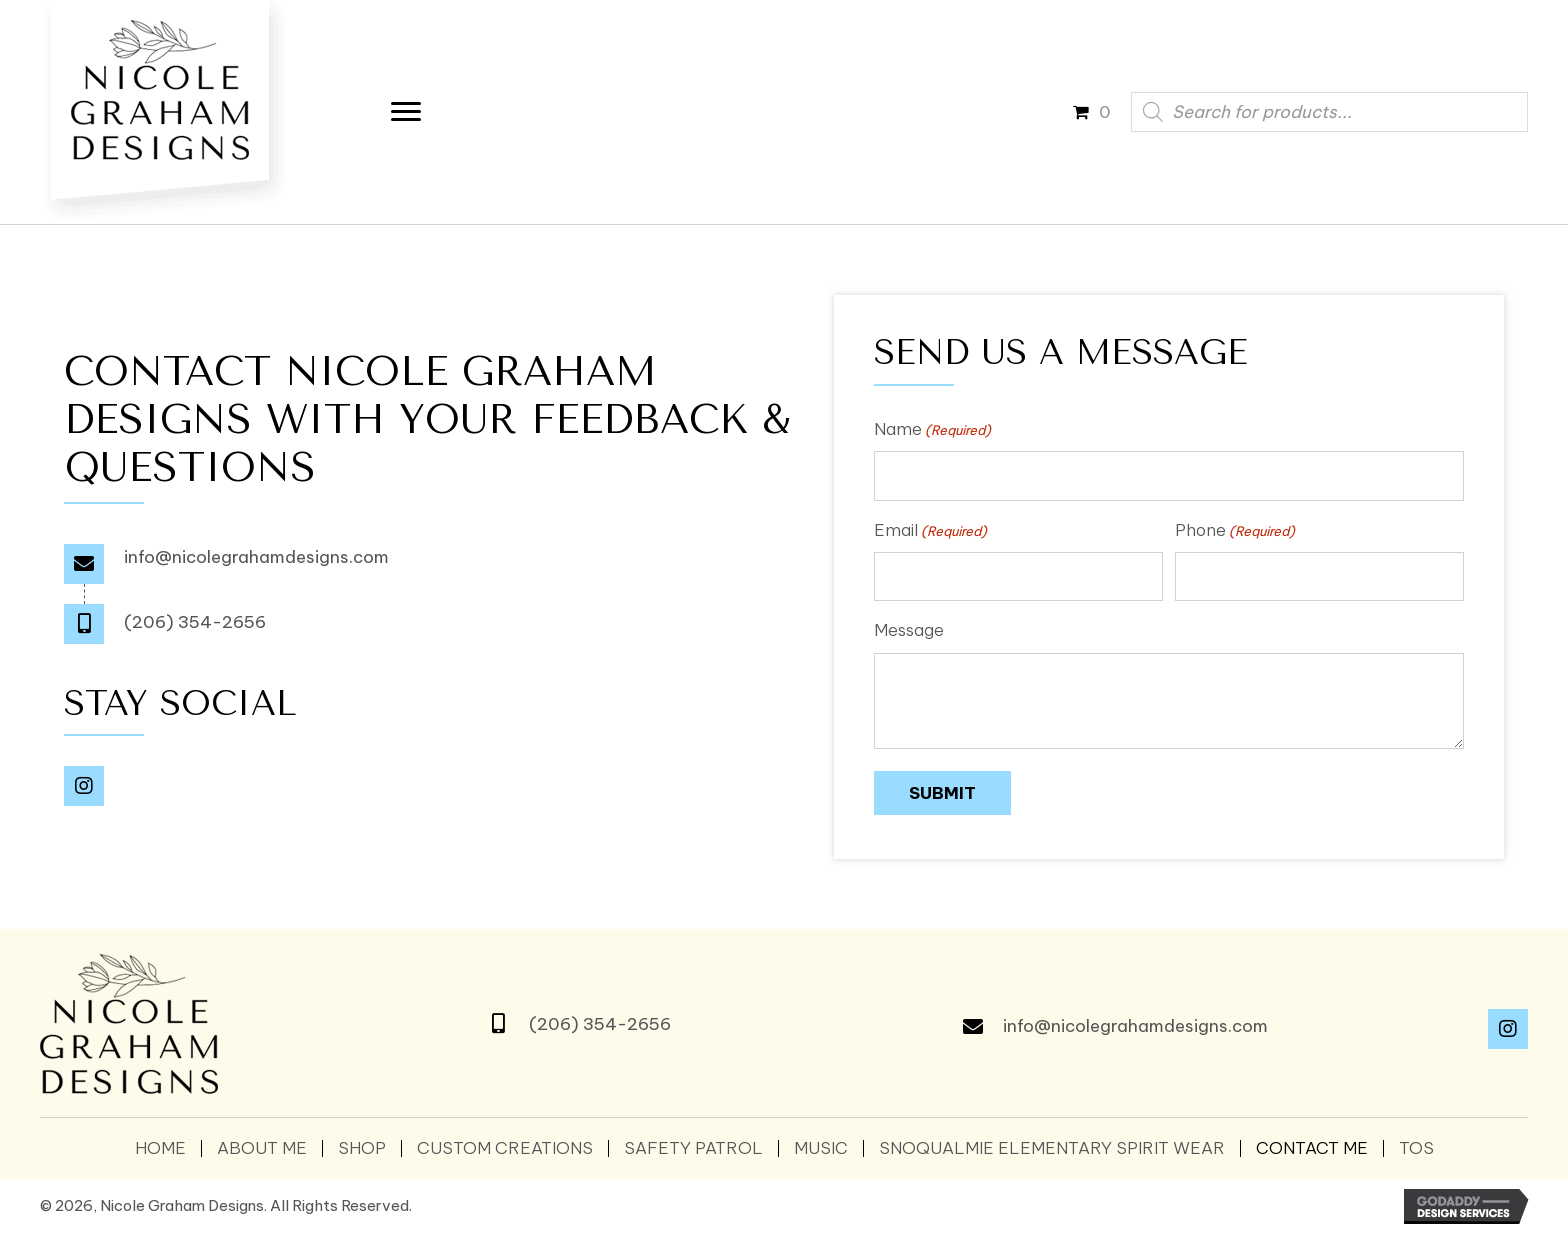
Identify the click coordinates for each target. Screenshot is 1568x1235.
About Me (262, 1149)
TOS (1416, 1149)
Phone (1235, 530)
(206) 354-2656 (195, 622)
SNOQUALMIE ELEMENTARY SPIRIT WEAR (1052, 1149)
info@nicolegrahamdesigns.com (256, 557)
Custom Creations (505, 1149)
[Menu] (410, 112)
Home (160, 1149)
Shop (362, 1149)
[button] (84, 787)
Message (909, 632)
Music (821, 1149)
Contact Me (1312, 1149)
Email (930, 530)
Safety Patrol (693, 1149)
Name (932, 429)
